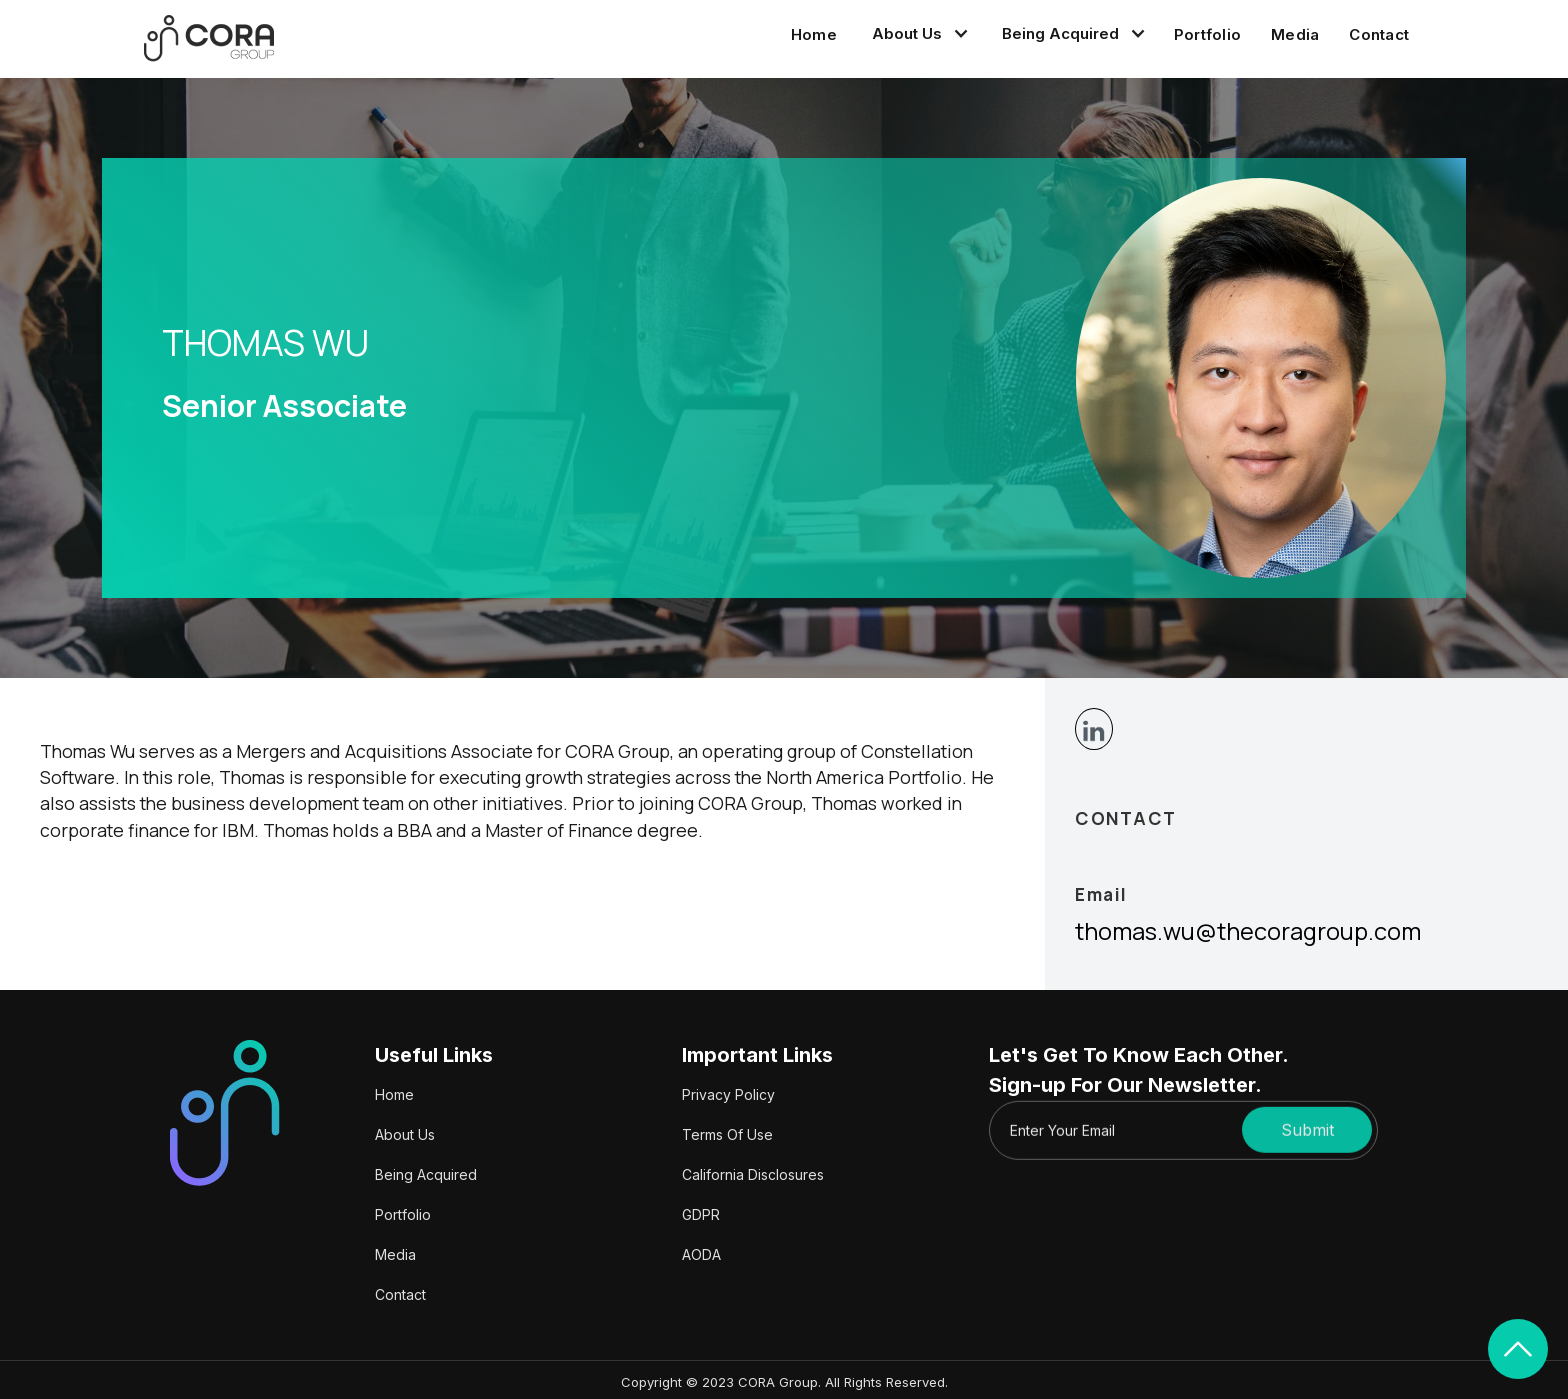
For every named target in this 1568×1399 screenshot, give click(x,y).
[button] (917, 34)
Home (814, 34)
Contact (1379, 34)
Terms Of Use (727, 1134)
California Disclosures (753, 1174)
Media (1295, 34)
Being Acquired (426, 1174)
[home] (209, 38)
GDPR (701, 1214)
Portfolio (1207, 34)
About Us (405, 1134)
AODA (701, 1254)
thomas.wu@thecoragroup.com (1248, 931)
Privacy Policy (728, 1094)
